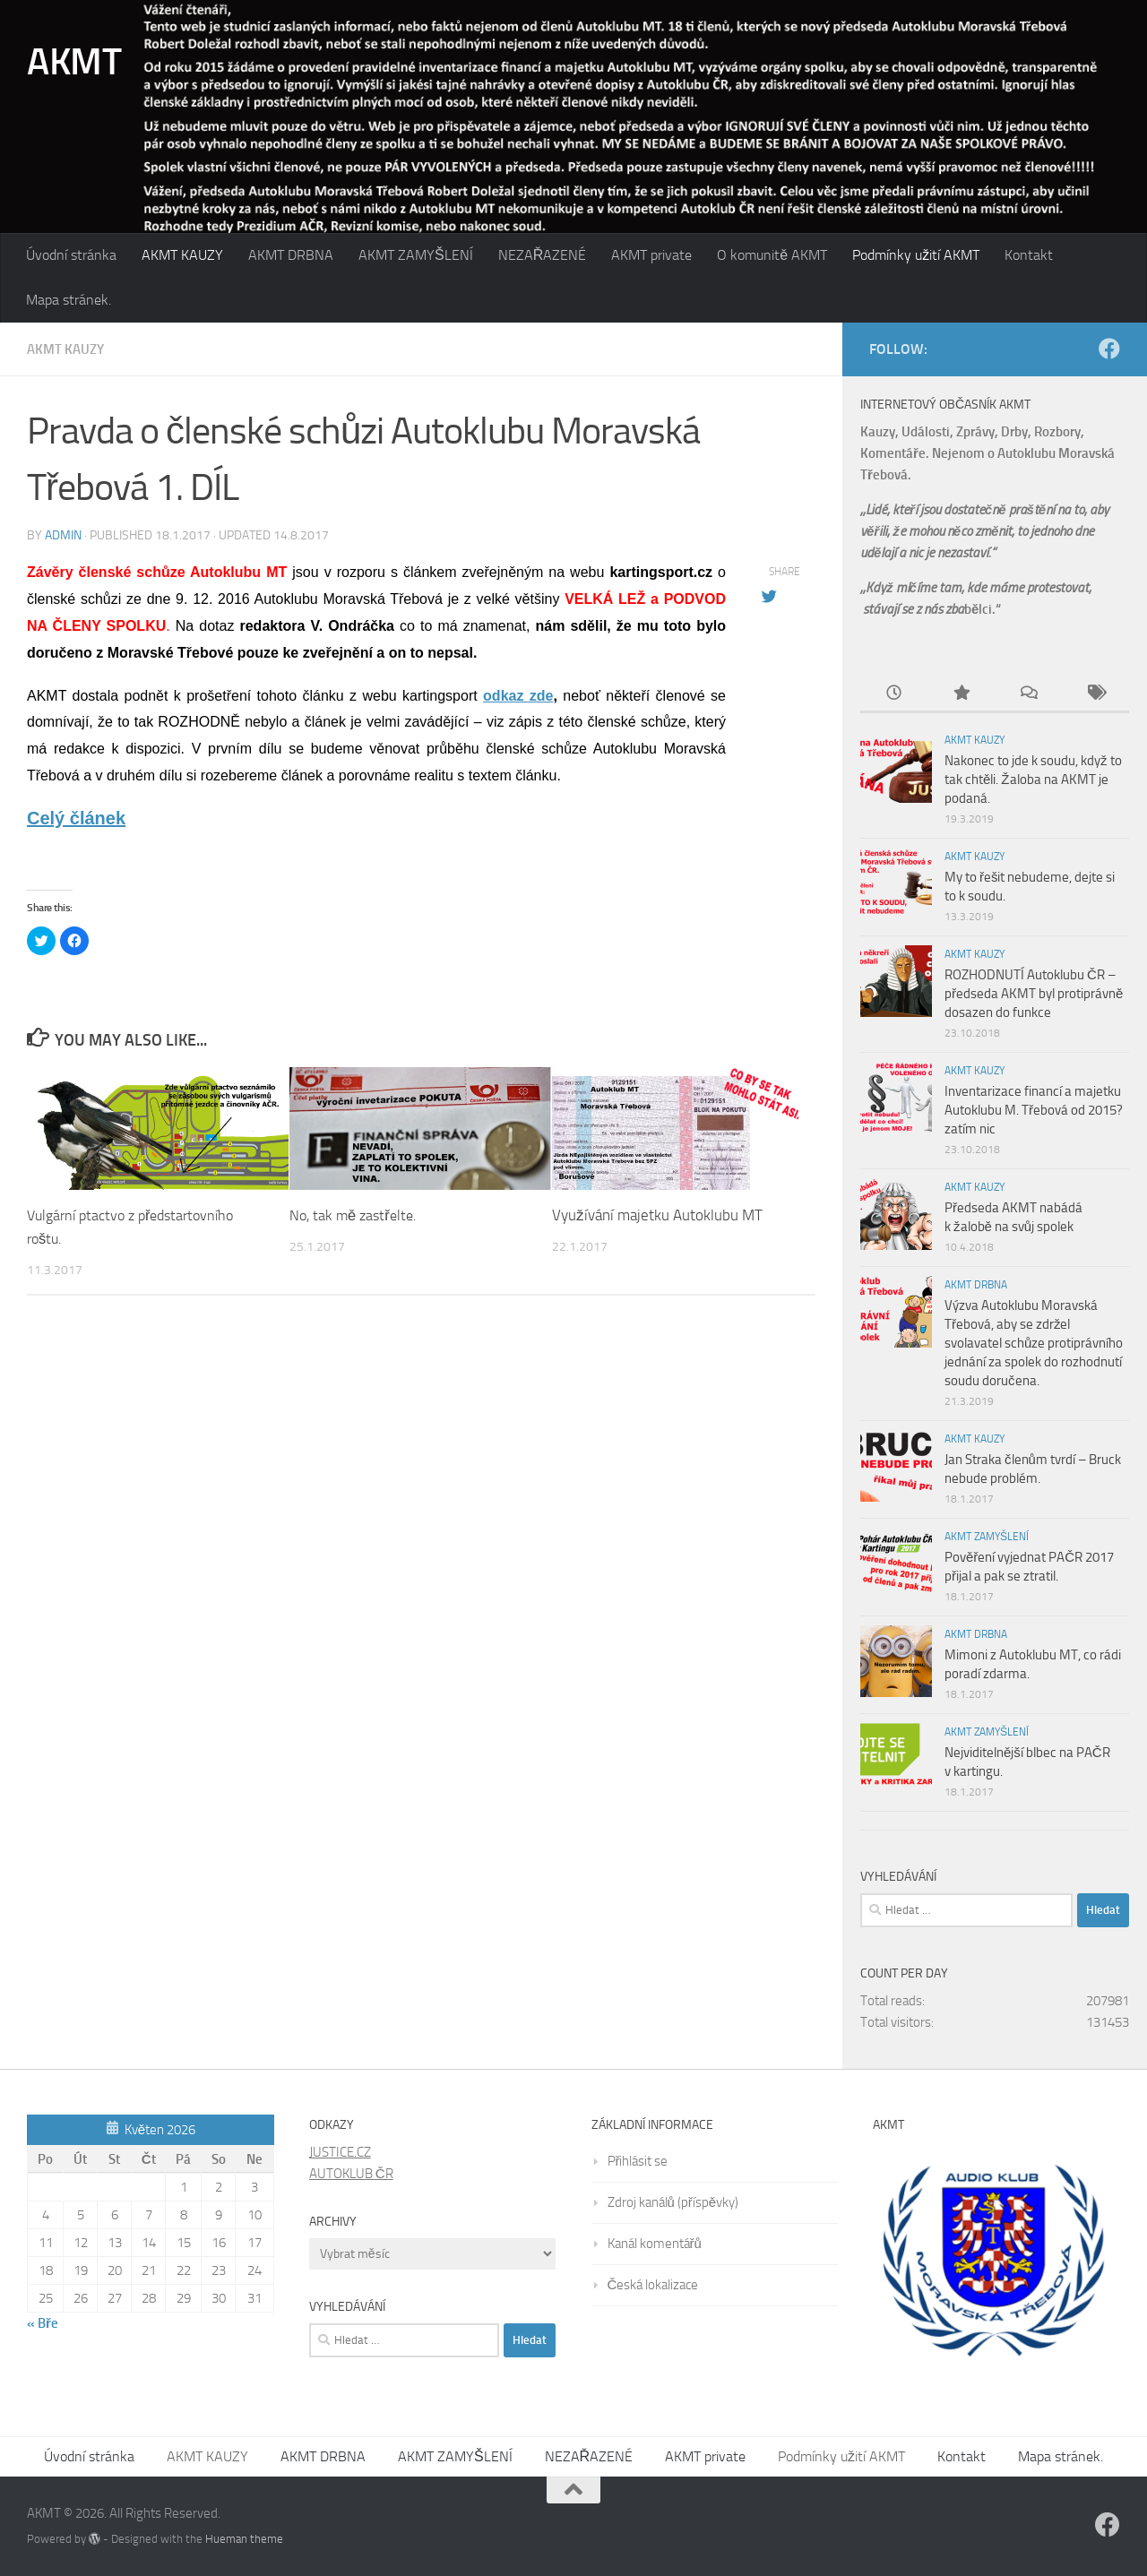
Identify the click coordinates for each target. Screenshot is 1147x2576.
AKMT (74, 61)
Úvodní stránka (71, 254)
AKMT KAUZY (182, 254)
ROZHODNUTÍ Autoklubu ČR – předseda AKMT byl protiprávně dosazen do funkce (1033, 994)
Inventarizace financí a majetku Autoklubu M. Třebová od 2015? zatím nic (1033, 1110)
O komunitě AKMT (772, 254)
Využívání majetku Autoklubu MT (657, 1214)
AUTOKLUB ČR (351, 2174)
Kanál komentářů (655, 2244)
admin (63, 534)
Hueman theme (244, 2539)
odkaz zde (518, 694)
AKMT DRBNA (290, 254)
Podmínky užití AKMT (915, 254)
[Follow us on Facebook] (1109, 348)
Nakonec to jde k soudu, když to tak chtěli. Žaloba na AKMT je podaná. (1033, 779)
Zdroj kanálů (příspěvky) (673, 2202)
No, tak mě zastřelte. (356, 1214)
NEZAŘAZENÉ (542, 254)
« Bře (42, 2323)
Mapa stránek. (68, 299)
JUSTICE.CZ (340, 2152)
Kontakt (1029, 254)
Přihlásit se (638, 2161)
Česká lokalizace (653, 2285)
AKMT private (651, 254)
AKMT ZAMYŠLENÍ (415, 254)
